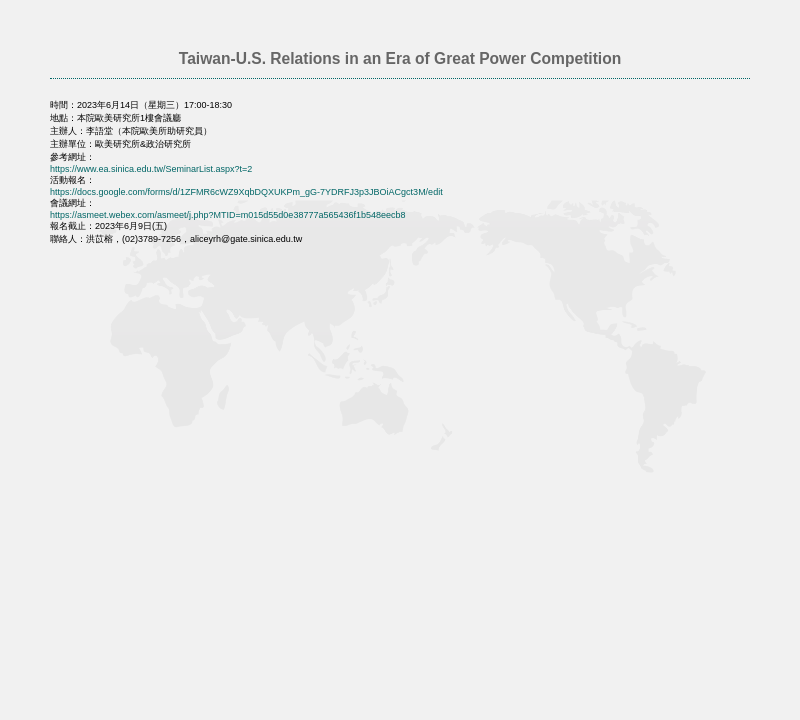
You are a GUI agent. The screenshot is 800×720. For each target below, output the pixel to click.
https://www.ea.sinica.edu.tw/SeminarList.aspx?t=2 (151, 169)
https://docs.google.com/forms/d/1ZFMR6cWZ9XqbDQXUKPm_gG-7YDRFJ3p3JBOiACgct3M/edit (246, 192)
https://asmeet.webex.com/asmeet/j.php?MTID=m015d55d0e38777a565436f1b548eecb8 (228, 215)
